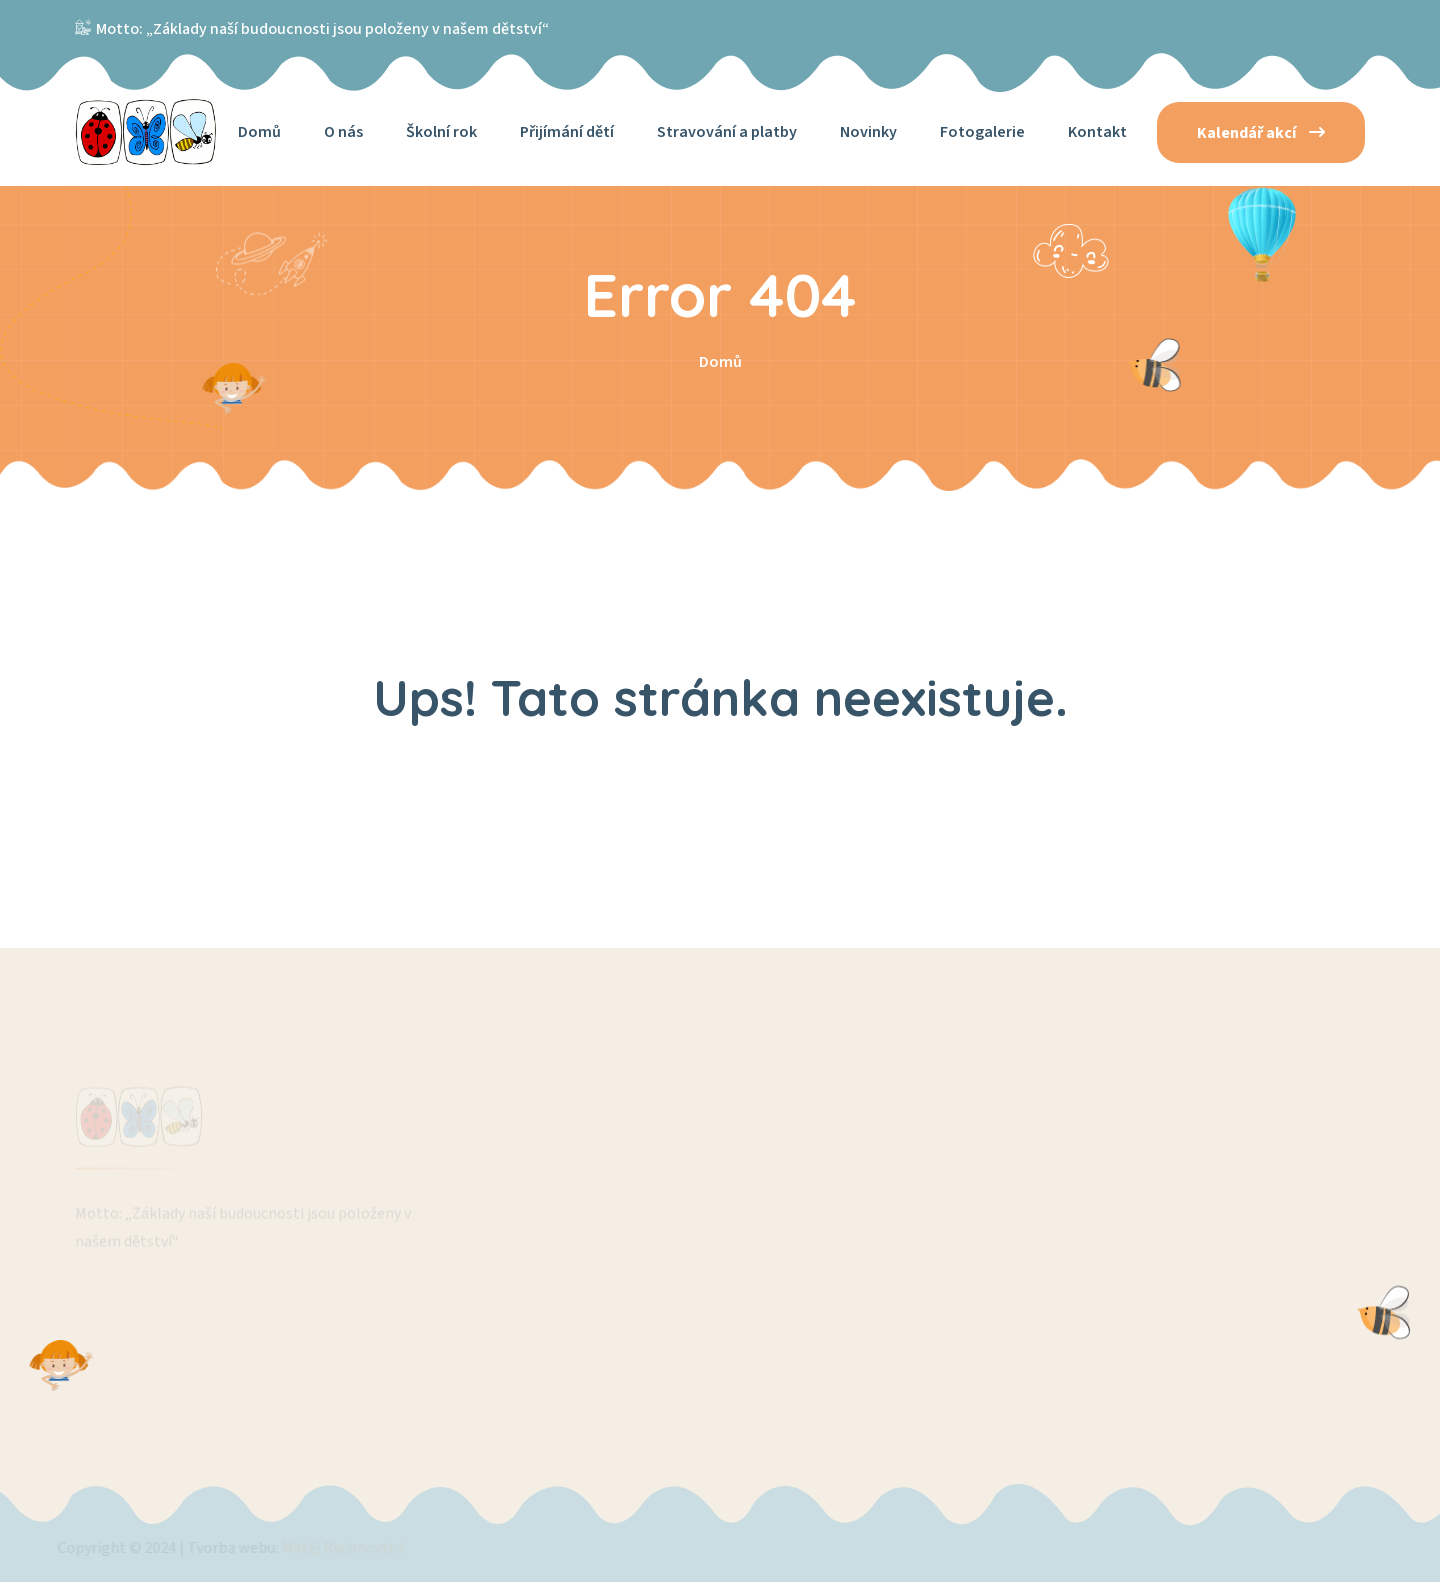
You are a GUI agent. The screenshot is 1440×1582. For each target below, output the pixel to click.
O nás (343, 132)
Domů (259, 132)
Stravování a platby (727, 132)
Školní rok (441, 132)
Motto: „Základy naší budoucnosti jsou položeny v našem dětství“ (322, 29)
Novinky (868, 132)
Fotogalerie (982, 132)
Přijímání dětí (567, 132)
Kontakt (1097, 132)
